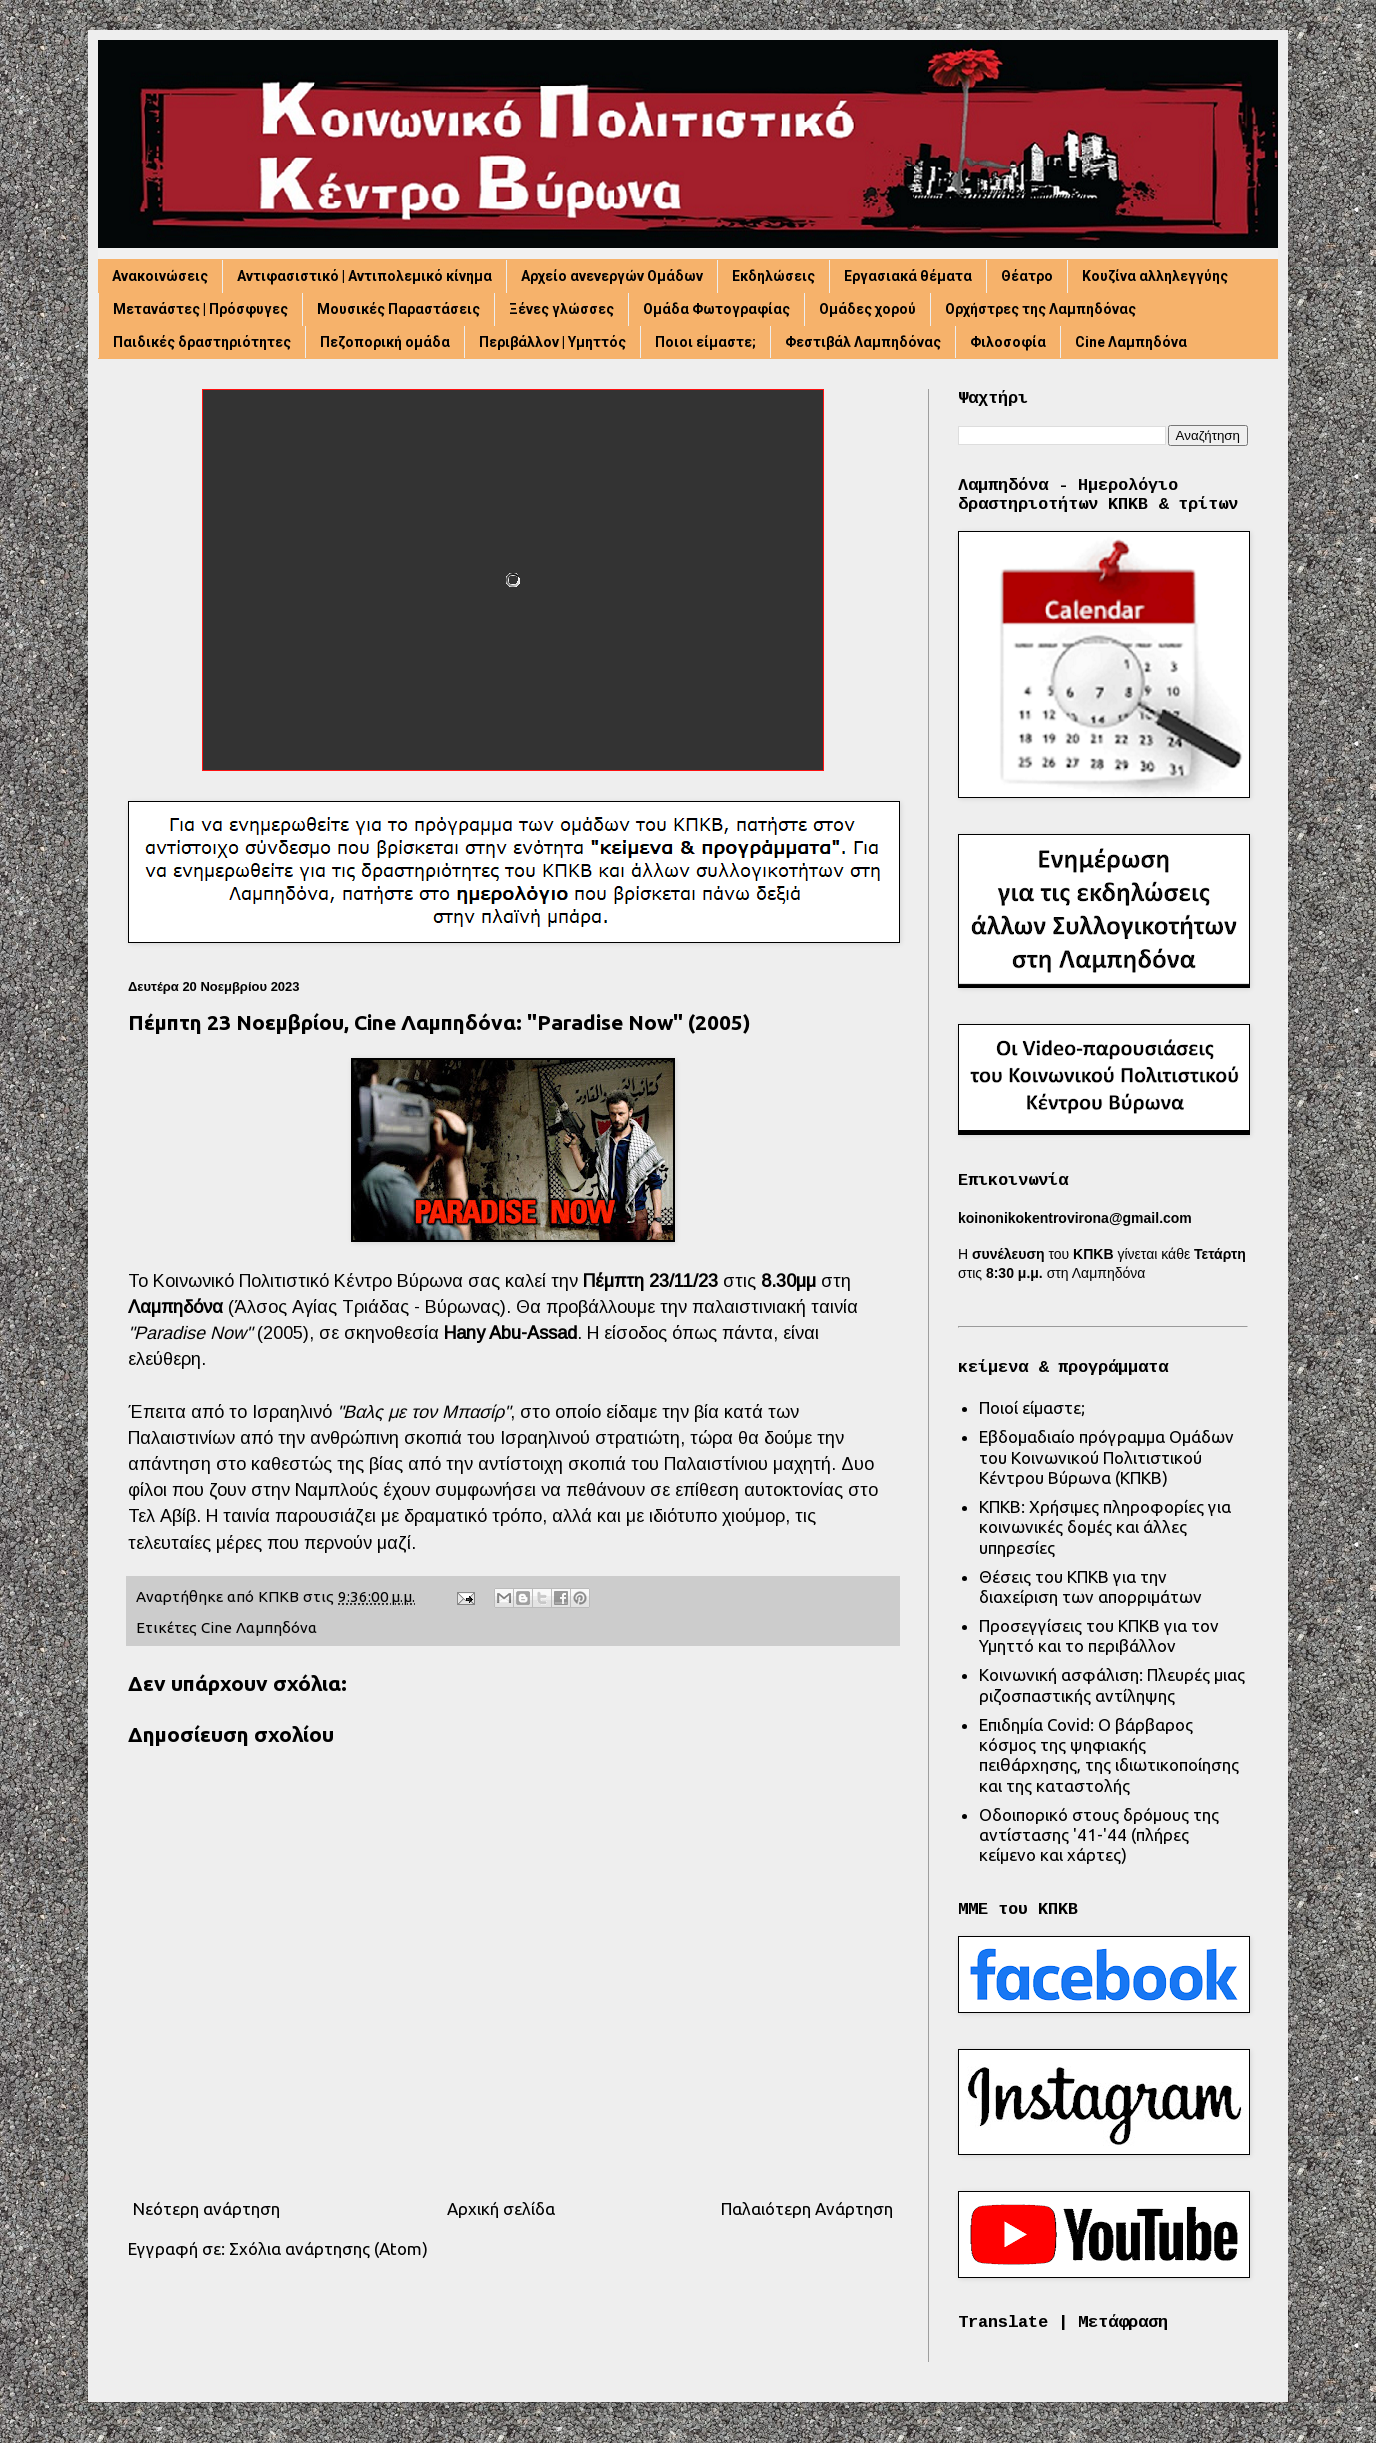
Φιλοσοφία (1008, 342)
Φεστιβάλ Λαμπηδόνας (863, 342)
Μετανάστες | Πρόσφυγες (200, 309)
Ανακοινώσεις (160, 276)
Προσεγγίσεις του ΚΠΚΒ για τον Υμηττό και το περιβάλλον (1099, 1635)
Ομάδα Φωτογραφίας (716, 309)
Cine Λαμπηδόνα (1131, 342)
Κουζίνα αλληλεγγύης (1155, 276)
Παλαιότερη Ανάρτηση (807, 2208)
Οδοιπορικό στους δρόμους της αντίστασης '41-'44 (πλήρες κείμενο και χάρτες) (1099, 1835)
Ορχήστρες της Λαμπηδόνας (1040, 309)
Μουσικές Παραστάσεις (398, 309)
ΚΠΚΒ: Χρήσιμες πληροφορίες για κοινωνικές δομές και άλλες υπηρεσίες (1105, 1527)
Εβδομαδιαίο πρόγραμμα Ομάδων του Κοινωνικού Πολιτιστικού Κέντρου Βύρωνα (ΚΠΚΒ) (1106, 1457)
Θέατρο (1027, 276)
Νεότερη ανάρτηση (206, 2208)
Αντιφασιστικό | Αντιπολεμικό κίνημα (364, 276)
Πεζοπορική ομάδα (385, 342)
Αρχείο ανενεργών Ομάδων (612, 276)
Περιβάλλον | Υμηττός (552, 342)
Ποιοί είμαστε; (1032, 1407)
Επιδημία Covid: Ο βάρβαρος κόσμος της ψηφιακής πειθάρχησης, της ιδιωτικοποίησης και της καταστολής (1109, 1755)
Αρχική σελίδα (501, 2208)
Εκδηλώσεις (773, 276)
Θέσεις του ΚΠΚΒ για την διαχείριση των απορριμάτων (1090, 1586)
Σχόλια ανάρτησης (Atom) (328, 2248)
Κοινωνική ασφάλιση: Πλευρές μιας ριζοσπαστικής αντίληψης (1112, 1684)
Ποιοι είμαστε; (705, 342)
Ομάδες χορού (867, 309)
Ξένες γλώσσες (561, 309)
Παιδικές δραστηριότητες (202, 342)
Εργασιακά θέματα (908, 276)
